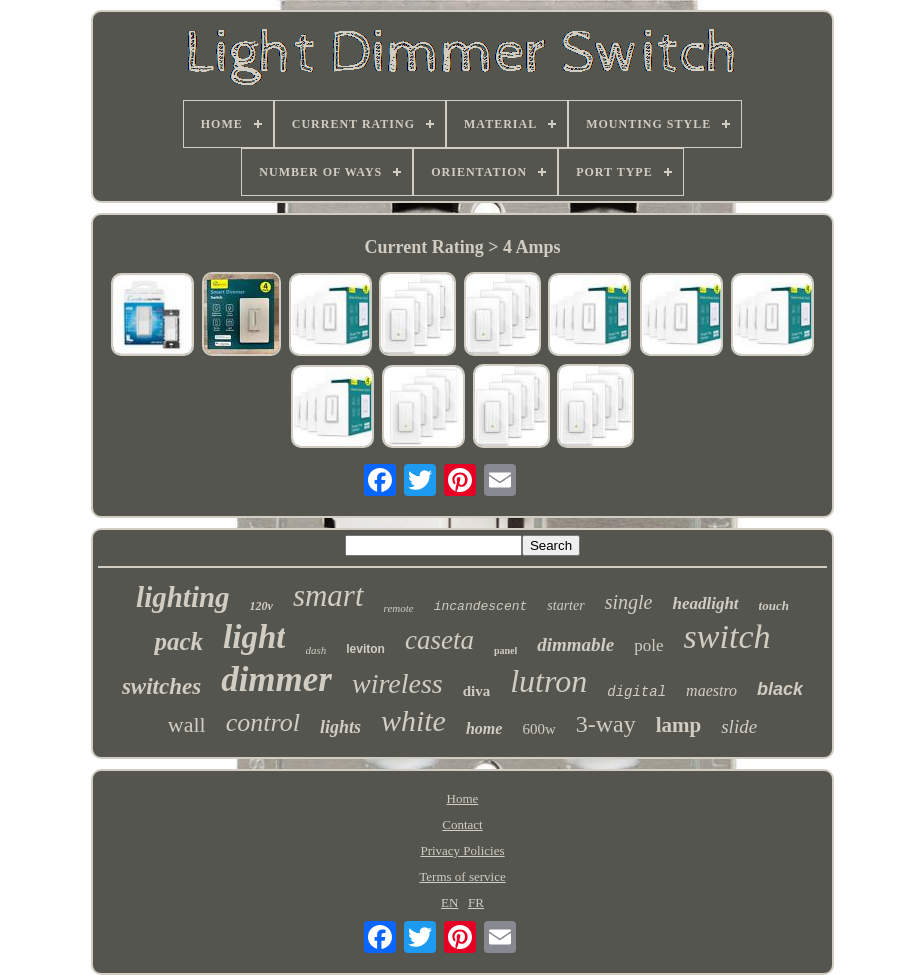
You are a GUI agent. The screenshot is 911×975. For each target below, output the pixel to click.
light (254, 637)
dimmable (575, 644)
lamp (679, 725)
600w (538, 729)
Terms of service (462, 876)
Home (463, 798)
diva (477, 691)
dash (315, 650)
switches (161, 686)
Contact (462, 824)
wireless (397, 683)
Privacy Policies (462, 850)
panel (505, 650)
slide (739, 726)
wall (187, 724)
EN (449, 902)
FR (476, 902)
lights (340, 727)
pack (178, 641)
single (629, 602)
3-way (606, 724)
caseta (439, 640)
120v (261, 606)
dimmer (276, 679)
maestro (711, 690)
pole (648, 645)
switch (727, 636)
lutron (548, 681)
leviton (365, 649)
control (263, 722)
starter (565, 605)
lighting (183, 597)
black (780, 689)
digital (636, 692)
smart (328, 595)
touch (774, 605)
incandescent (481, 606)
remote (399, 608)
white (413, 720)
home (484, 728)
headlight (705, 603)
